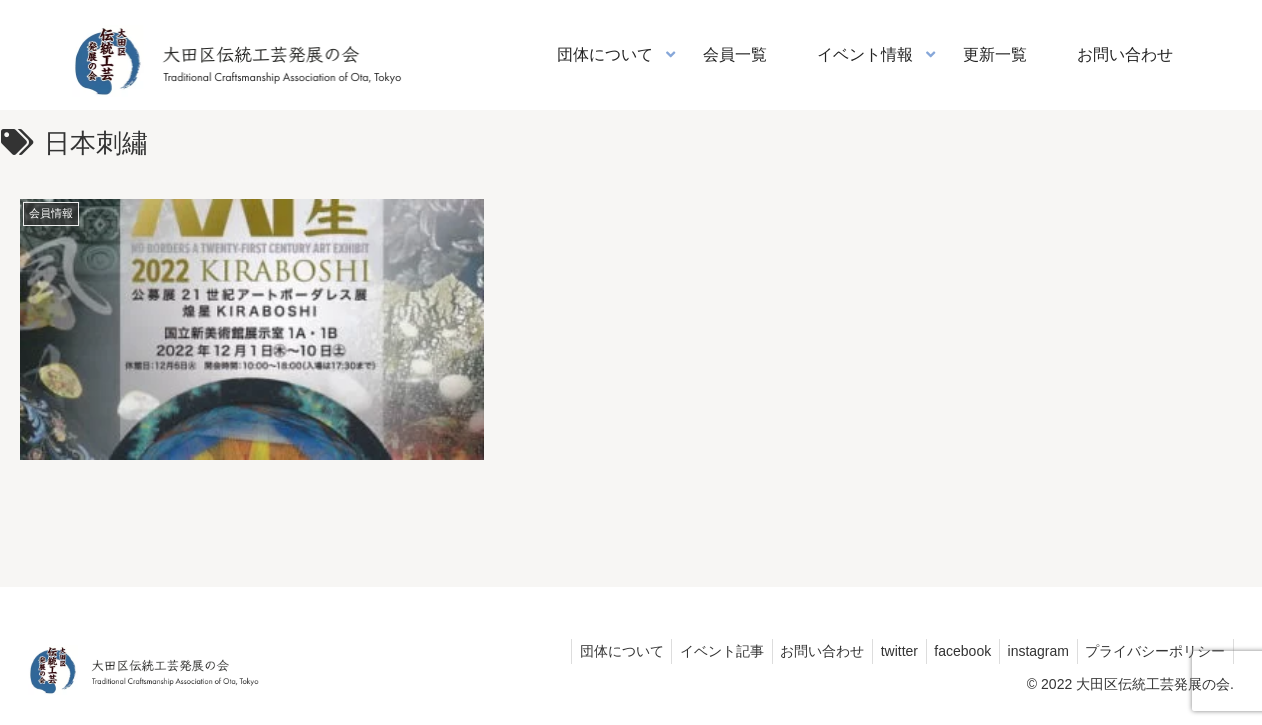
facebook (951, 650)
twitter (882, 650)
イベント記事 (696, 650)
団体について (591, 650)
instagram (1031, 650)
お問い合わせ (801, 650)
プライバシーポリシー (1153, 650)
